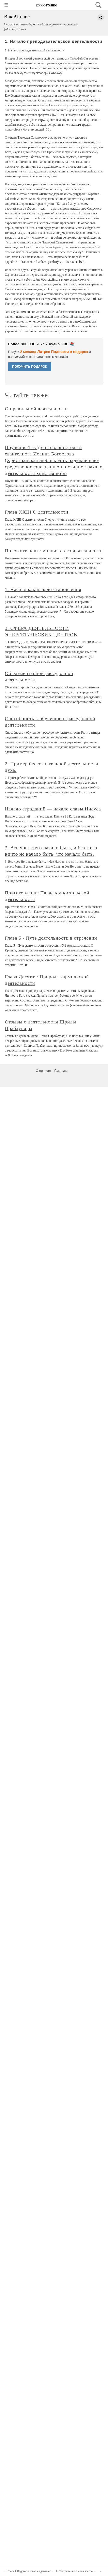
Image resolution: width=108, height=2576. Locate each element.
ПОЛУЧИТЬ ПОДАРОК (29, 366)
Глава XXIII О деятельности (36, 512)
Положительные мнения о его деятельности (54, 550)
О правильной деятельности (36, 408)
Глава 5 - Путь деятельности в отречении (51, 938)
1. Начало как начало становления (43, 589)
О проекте (43, 1070)
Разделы (60, 1070)
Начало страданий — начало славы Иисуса (53, 808)
